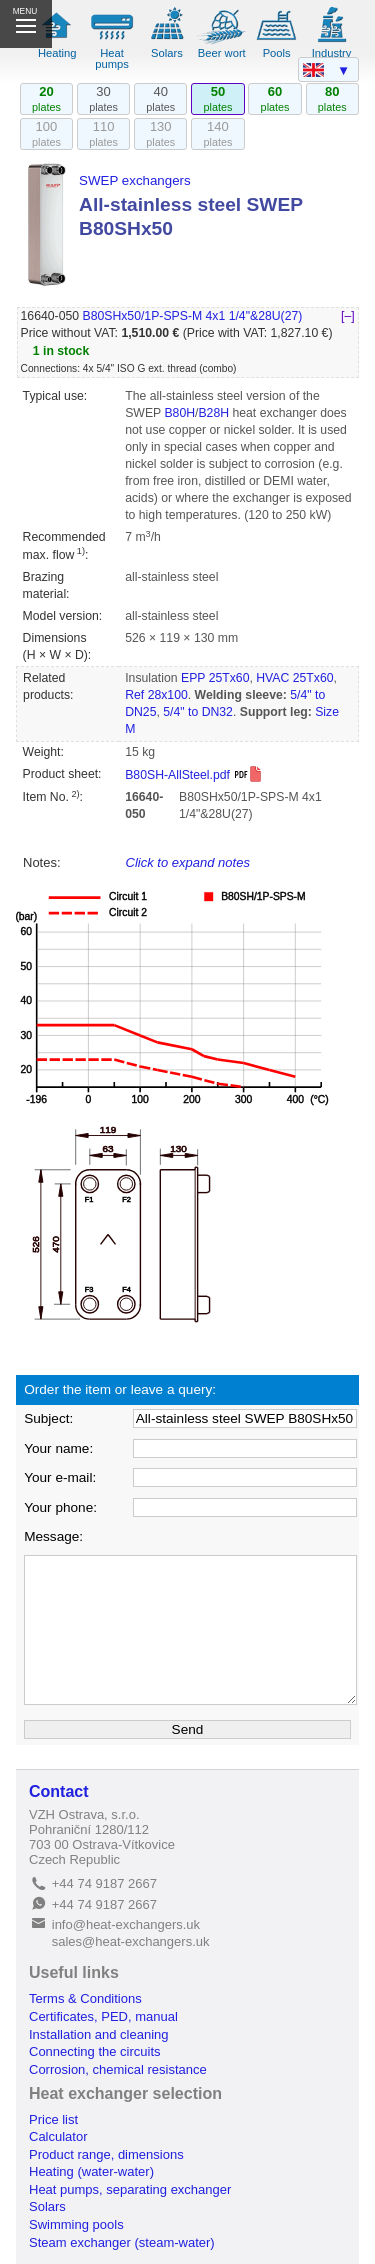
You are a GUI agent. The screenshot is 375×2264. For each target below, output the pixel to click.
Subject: (48, 1418)
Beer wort (222, 53)
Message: (53, 1536)
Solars (167, 53)
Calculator (58, 2136)
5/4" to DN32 (198, 712)
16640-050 (50, 316)
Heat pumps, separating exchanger (130, 2189)
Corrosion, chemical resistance (118, 2069)
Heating (57, 53)
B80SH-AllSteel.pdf (194, 775)
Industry (332, 53)
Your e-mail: (60, 1477)
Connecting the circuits (95, 2051)
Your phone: (60, 1507)
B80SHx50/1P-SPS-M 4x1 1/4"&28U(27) (192, 316)
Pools (277, 53)
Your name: (58, 1448)
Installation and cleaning (99, 2034)
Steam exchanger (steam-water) (122, 2242)
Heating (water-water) (91, 2171)
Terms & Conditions (85, 1998)
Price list (53, 2119)
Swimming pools (76, 2224)
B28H (213, 413)
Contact (59, 1791)
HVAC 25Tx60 (294, 678)
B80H (179, 413)
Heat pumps (112, 58)
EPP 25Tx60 (215, 678)
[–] (348, 316)
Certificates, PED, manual (103, 2016)
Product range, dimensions (106, 2154)
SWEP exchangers (135, 180)
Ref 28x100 (156, 695)
